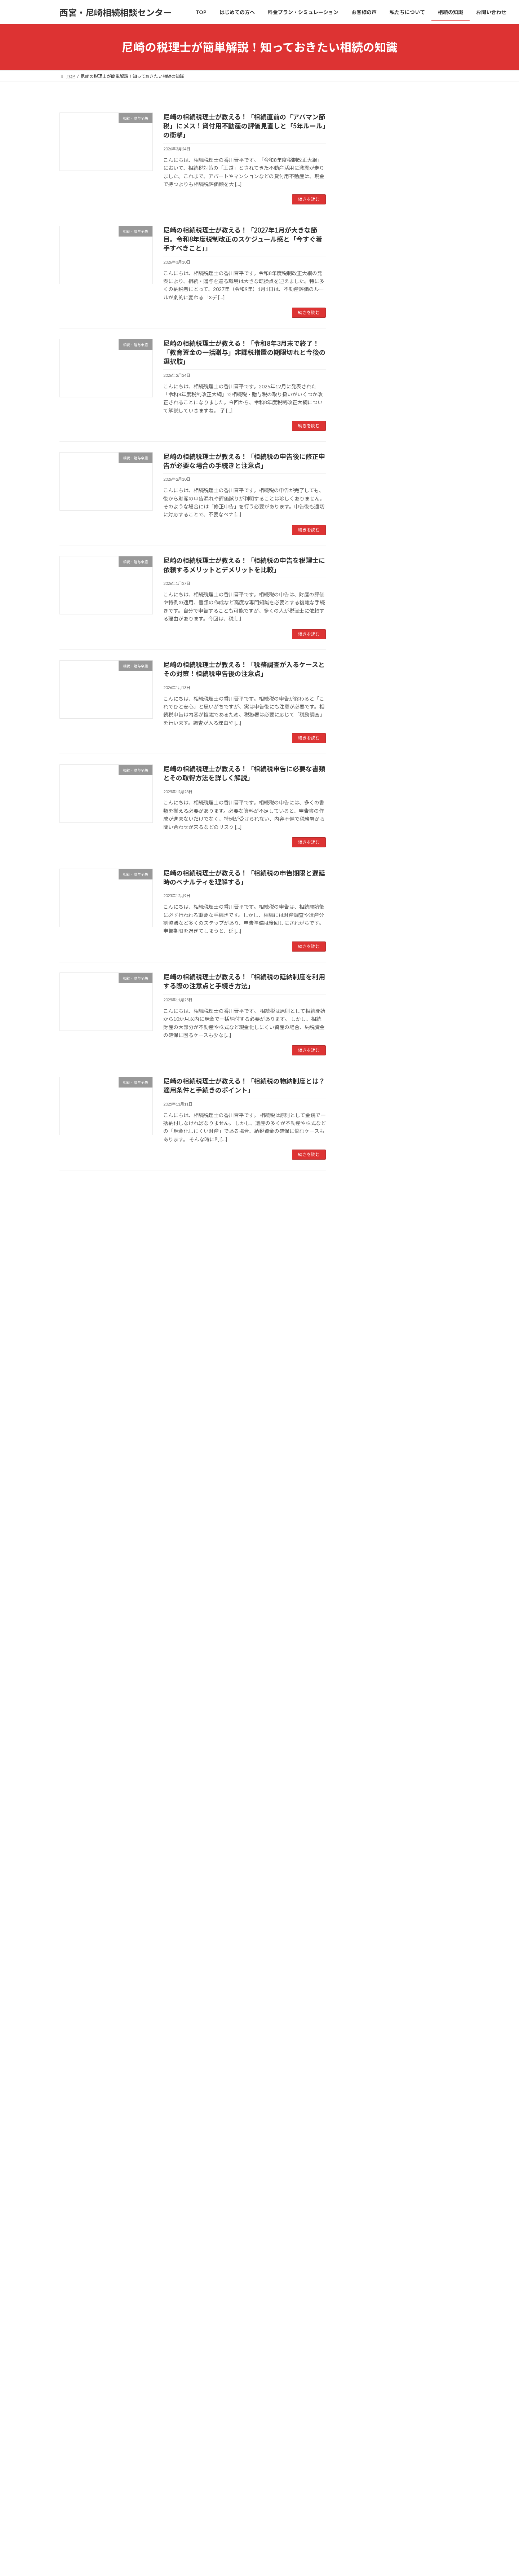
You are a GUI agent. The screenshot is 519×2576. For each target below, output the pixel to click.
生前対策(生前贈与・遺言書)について (395, 801)
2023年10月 (367, 1311)
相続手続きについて (376, 830)
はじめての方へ (371, 2029)
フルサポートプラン (381, 2147)
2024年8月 (366, 1165)
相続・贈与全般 (371, 815)
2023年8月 (366, 1340)
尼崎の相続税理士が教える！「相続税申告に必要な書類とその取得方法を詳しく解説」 (426, 621)
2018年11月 (367, 1604)
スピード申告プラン (381, 2161)
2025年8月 (366, 989)
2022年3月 (366, 1443)
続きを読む (309, 199)
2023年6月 (366, 1370)
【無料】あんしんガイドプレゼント (399, 2381)
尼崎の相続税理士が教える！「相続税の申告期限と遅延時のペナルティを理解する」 (426, 665)
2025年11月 (367, 945)
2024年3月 (366, 1238)
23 (205, 1189)
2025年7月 (366, 1004)
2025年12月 (367, 930)
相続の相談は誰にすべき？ (389, 2059)
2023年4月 (366, 1399)
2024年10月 (367, 1135)
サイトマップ (428, 2449)
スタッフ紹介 (374, 2249)
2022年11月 (367, 1414)
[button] (404, 1972)
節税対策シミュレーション (389, 2176)
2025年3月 (366, 1062)
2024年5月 (366, 1208)
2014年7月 (366, 1765)
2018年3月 (366, 1662)
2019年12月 (367, 1545)
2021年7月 (366, 1472)
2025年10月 (367, 960)
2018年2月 (366, 1677)
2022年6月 (366, 1428)
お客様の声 (366, 2205)
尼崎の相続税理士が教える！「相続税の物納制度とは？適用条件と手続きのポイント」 (426, 753)
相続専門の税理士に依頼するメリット (401, 2088)
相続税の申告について (379, 845)
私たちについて (371, 2219)
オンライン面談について (386, 2395)
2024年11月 (367, 1121)
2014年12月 (367, 1736)
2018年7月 (366, 1633)
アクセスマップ (376, 2263)
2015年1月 (366, 1721)
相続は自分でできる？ (384, 2044)
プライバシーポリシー (380, 2449)
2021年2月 (366, 1501)
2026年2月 (366, 901)
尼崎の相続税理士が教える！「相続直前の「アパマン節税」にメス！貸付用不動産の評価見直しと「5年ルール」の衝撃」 (244, 126)
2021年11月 (367, 1458)
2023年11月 (367, 1296)
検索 (441, 249)
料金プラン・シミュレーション (389, 2103)
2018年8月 (366, 1618)
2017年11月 (367, 1692)
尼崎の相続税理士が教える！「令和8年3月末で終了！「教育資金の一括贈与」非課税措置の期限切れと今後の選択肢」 (244, 352)
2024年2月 (366, 1252)
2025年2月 (366, 1077)
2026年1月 (366, 916)
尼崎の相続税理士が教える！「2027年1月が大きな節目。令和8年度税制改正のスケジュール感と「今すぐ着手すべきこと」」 (242, 239)
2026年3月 (366, 886)
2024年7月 (366, 1179)
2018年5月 (366, 1648)
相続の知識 (366, 2278)
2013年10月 (367, 1794)
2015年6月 (366, 1706)
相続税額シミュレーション (389, 2190)
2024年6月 (366, 1194)
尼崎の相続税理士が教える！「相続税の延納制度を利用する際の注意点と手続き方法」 (426, 709)
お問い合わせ (369, 2366)
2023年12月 (367, 1282)
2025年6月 (366, 1018)
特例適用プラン (376, 2132)
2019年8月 (366, 1560)
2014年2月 (366, 1780)
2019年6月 (366, 1574)
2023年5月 (366, 1384)
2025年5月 (366, 1033)
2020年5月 (366, 1531)
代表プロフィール (379, 2234)
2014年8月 (366, 1750)
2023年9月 (366, 1326)
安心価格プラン (376, 2117)
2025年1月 (366, 1092)
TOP (359, 2015)
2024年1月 (366, 1267)
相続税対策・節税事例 (379, 859)
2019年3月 (366, 1589)
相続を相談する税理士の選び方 (394, 2073)
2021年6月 (366, 1487)
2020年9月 (366, 1516)
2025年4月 (366, 1048)
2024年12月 (367, 1106)
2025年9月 (366, 974)
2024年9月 (366, 1150)
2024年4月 (366, 1223)
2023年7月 (366, 1355)
